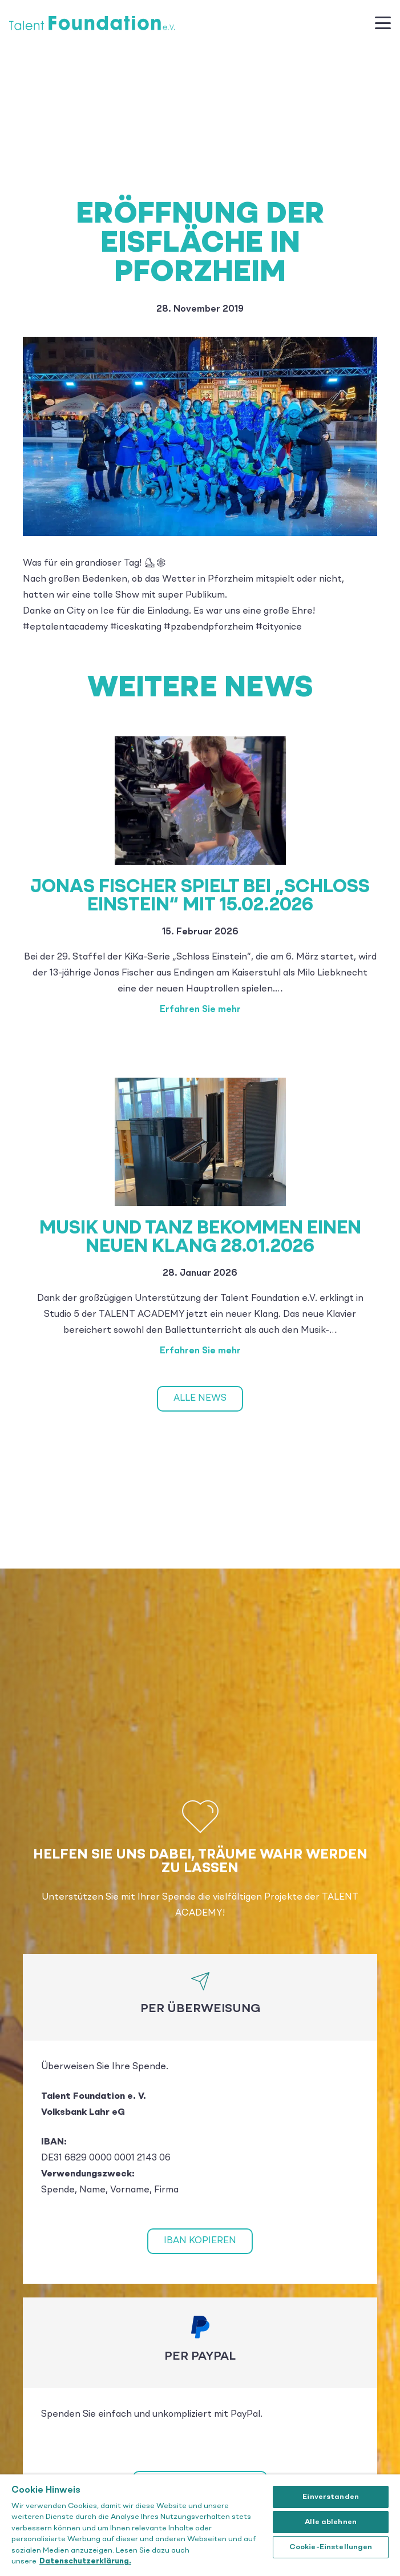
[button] (382, 23)
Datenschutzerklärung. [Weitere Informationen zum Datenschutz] (85, 2561)
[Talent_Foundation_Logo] (92, 23)
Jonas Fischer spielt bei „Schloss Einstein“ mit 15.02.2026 (200, 896)
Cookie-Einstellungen (331, 2547)
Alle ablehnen (331, 2522)
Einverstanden (330, 2497)
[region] (200, 2525)
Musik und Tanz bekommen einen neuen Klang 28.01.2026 (200, 1238)
